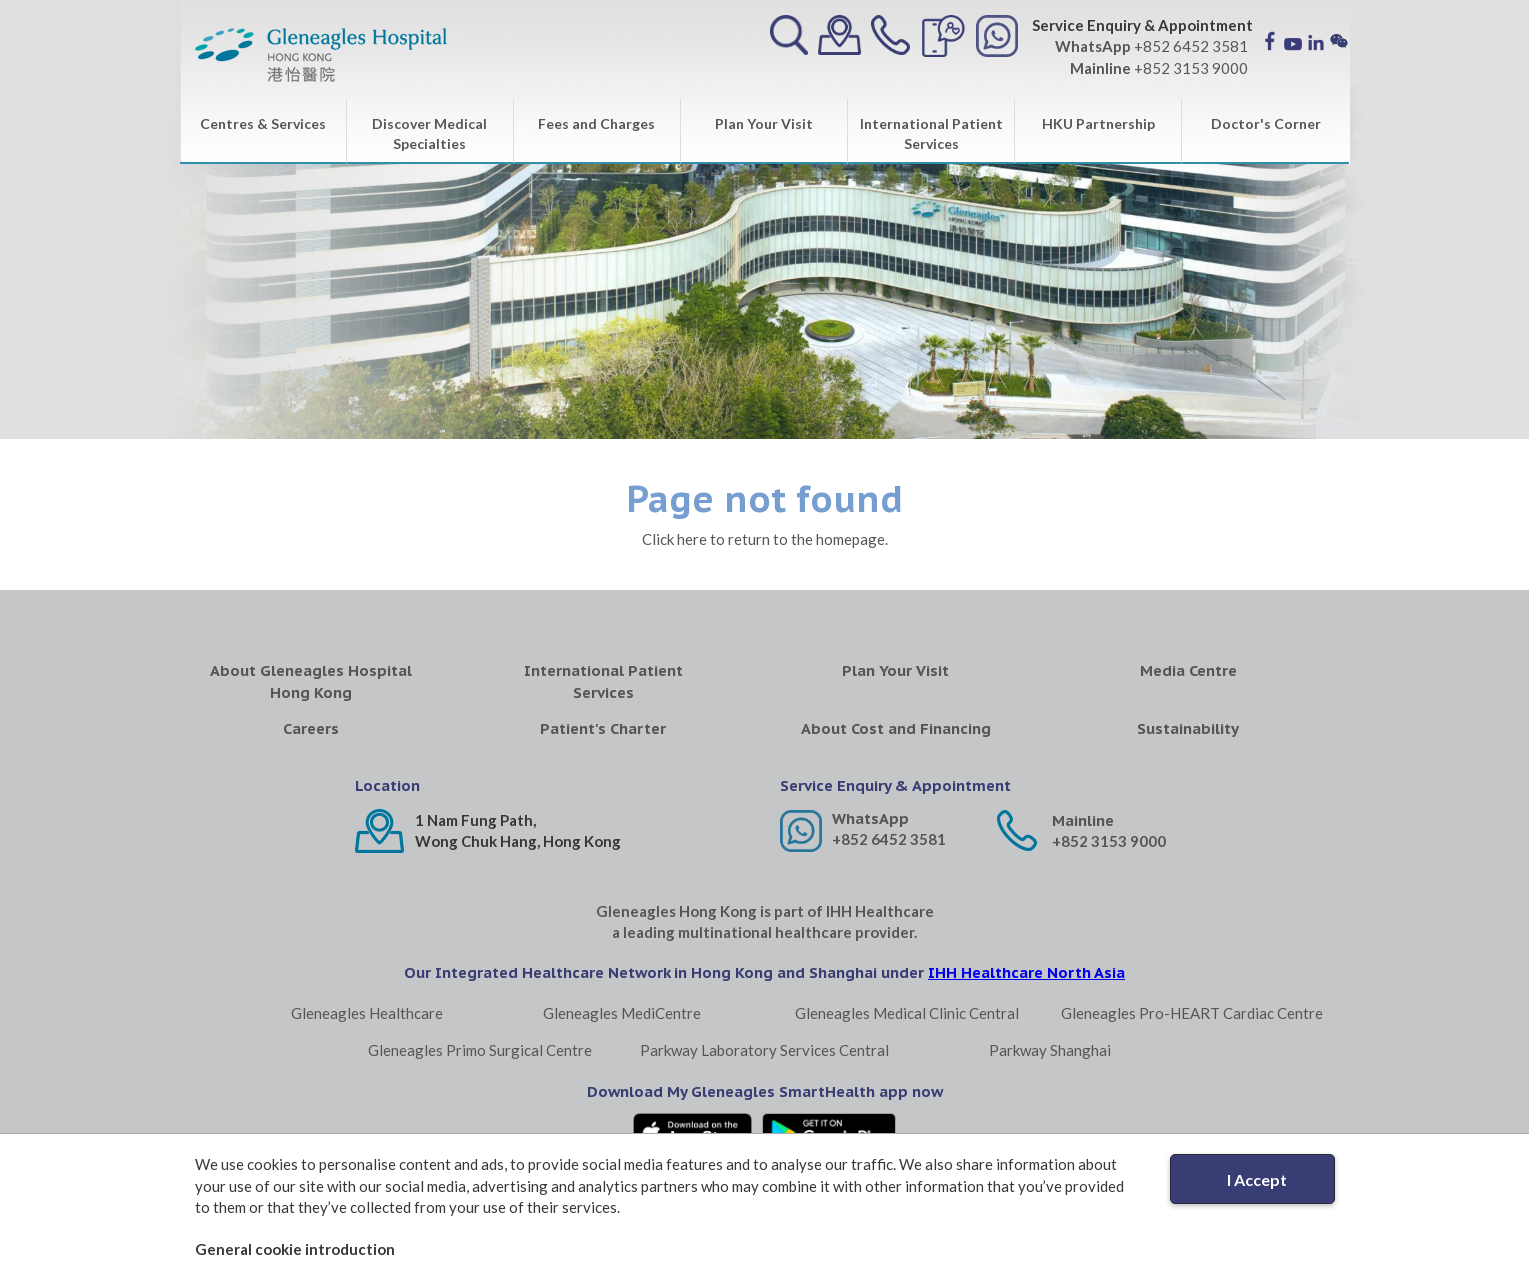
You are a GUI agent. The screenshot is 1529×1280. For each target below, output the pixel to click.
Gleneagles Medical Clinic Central (907, 1013)
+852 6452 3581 (889, 839)
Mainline (1083, 820)
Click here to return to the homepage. (765, 539)
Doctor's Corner (1266, 123)
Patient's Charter (603, 728)
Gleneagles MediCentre (622, 1013)
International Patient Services (931, 133)
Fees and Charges (596, 123)
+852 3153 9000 (1109, 841)
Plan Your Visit (764, 123)
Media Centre (1188, 670)
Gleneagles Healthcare (367, 1013)
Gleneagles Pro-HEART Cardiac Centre (1192, 1013)
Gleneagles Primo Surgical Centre (480, 1050)
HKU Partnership (1098, 123)
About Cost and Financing (896, 728)
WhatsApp (870, 818)
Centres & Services (263, 123)
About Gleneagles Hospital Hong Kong (311, 681)
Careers (311, 728)
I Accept (1257, 1179)
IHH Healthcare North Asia (1026, 972)
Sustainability (1188, 728)
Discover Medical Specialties (429, 133)
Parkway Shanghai (1050, 1050)
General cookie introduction (295, 1249)
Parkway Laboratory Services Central (764, 1050)
